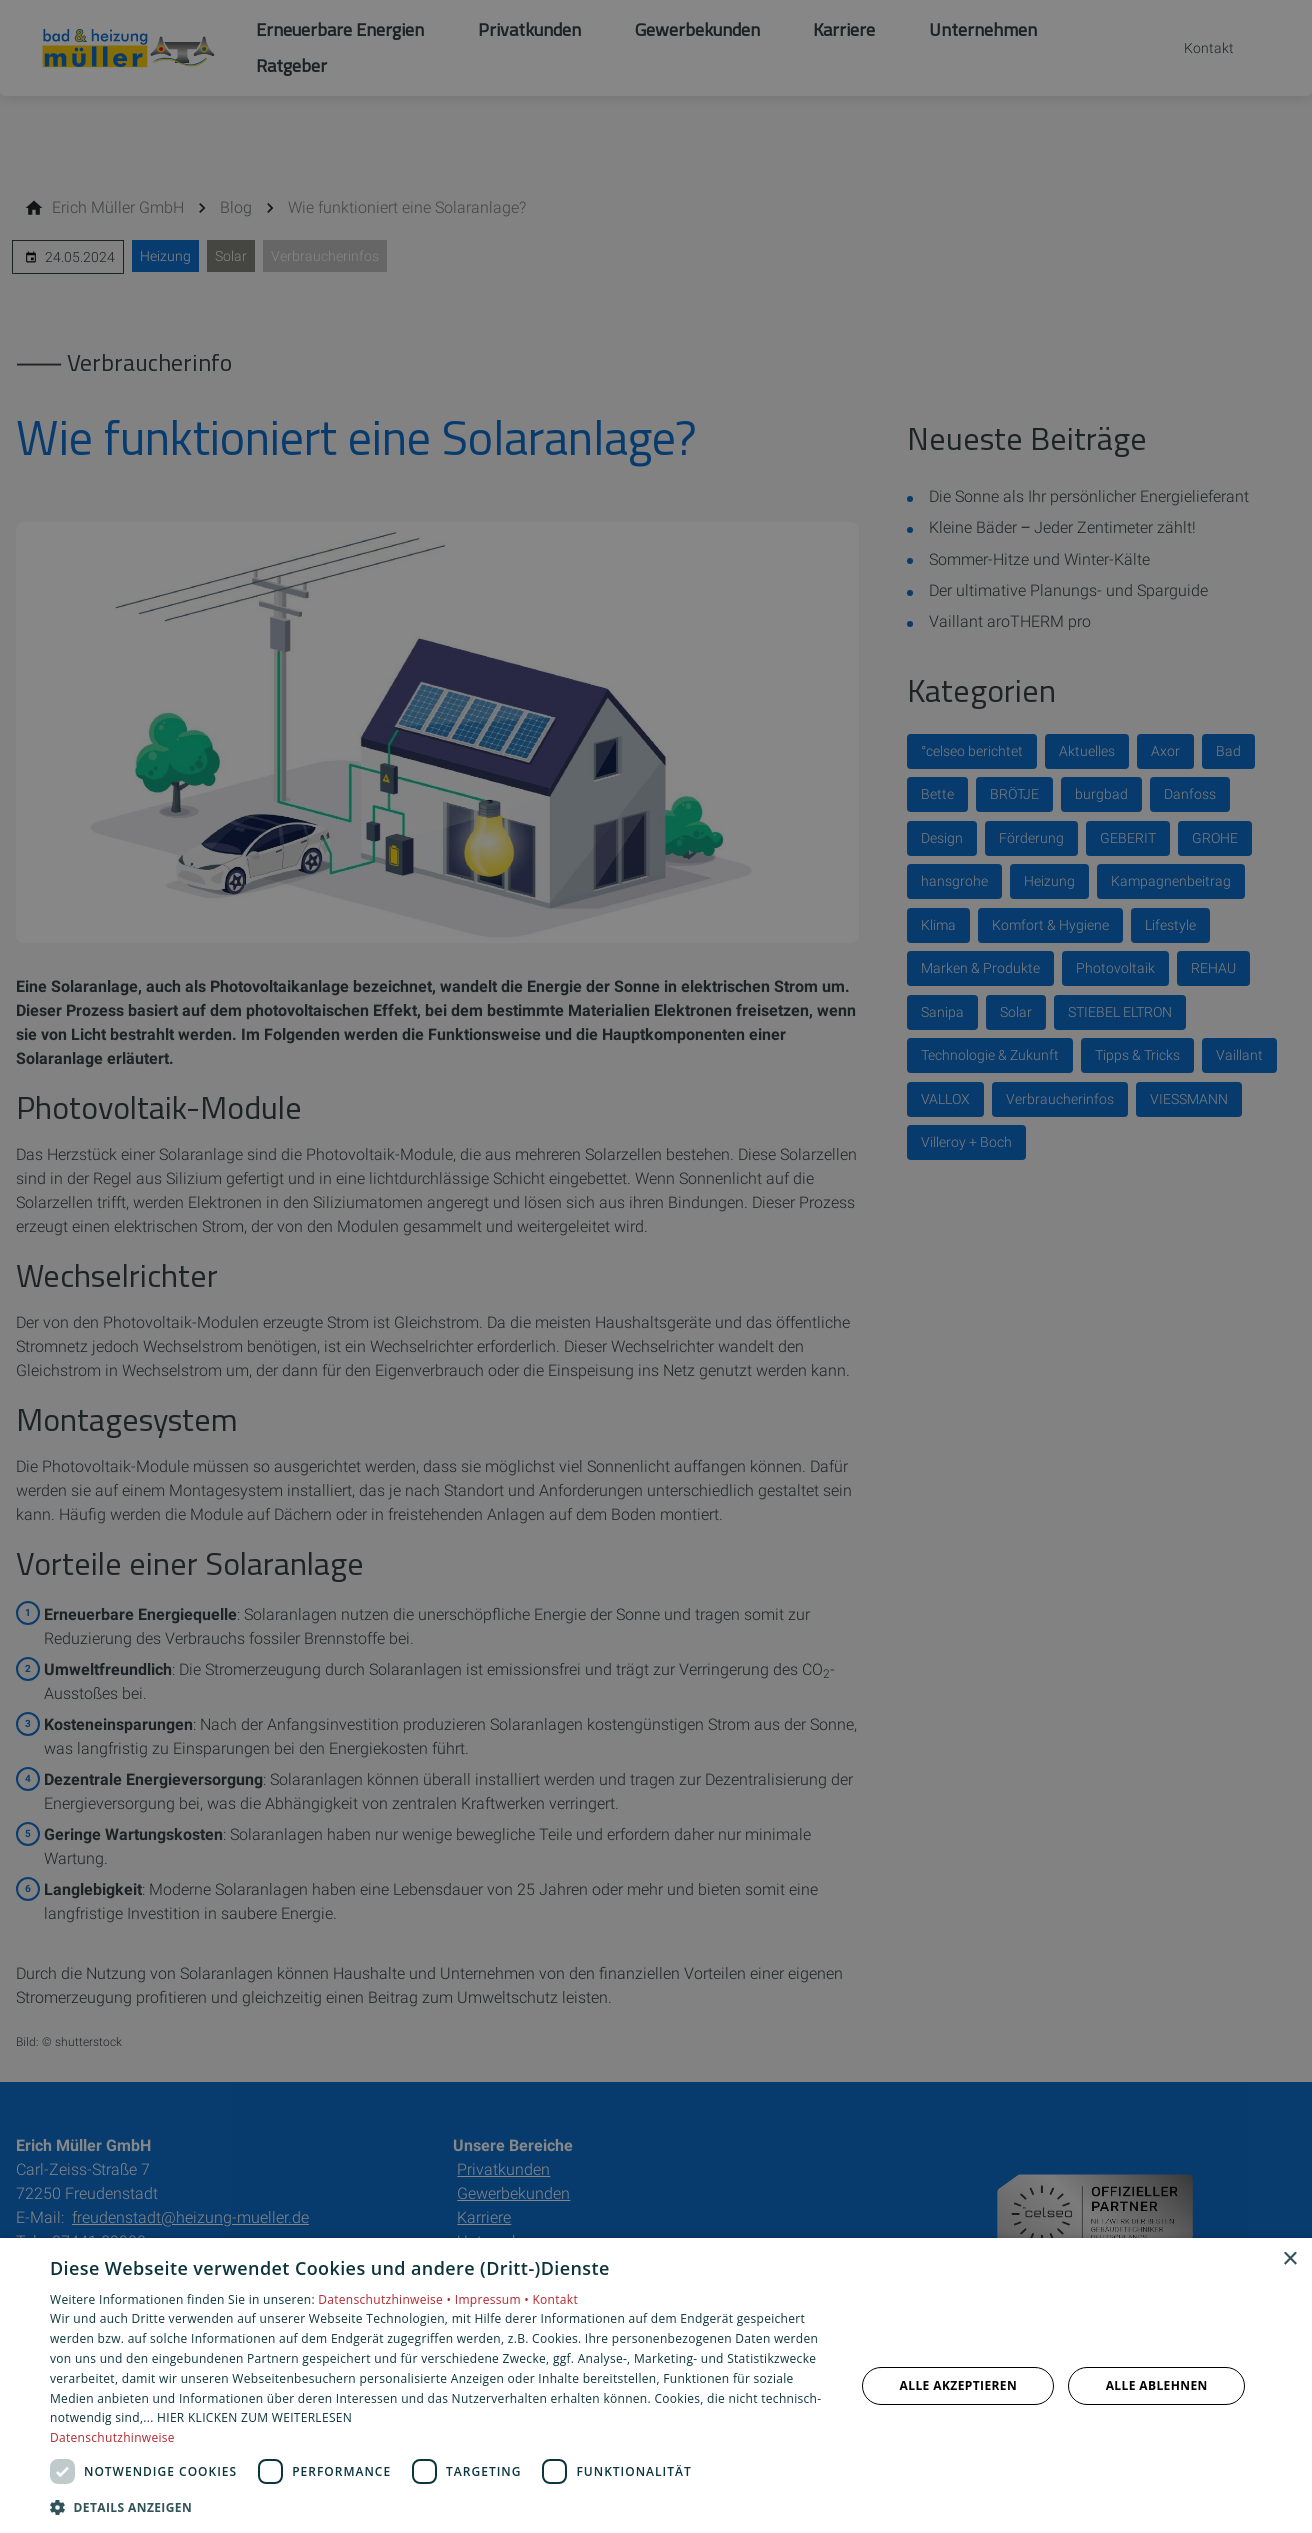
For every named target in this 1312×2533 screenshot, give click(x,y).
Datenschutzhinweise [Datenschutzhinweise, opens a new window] (112, 2437)
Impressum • (494, 2299)
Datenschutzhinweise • (386, 2299)
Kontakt (555, 2299)
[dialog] (656, 2385)
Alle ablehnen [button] (1157, 2385)
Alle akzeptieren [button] (959, 2385)
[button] (440, 2506)
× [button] (1289, 2259)
